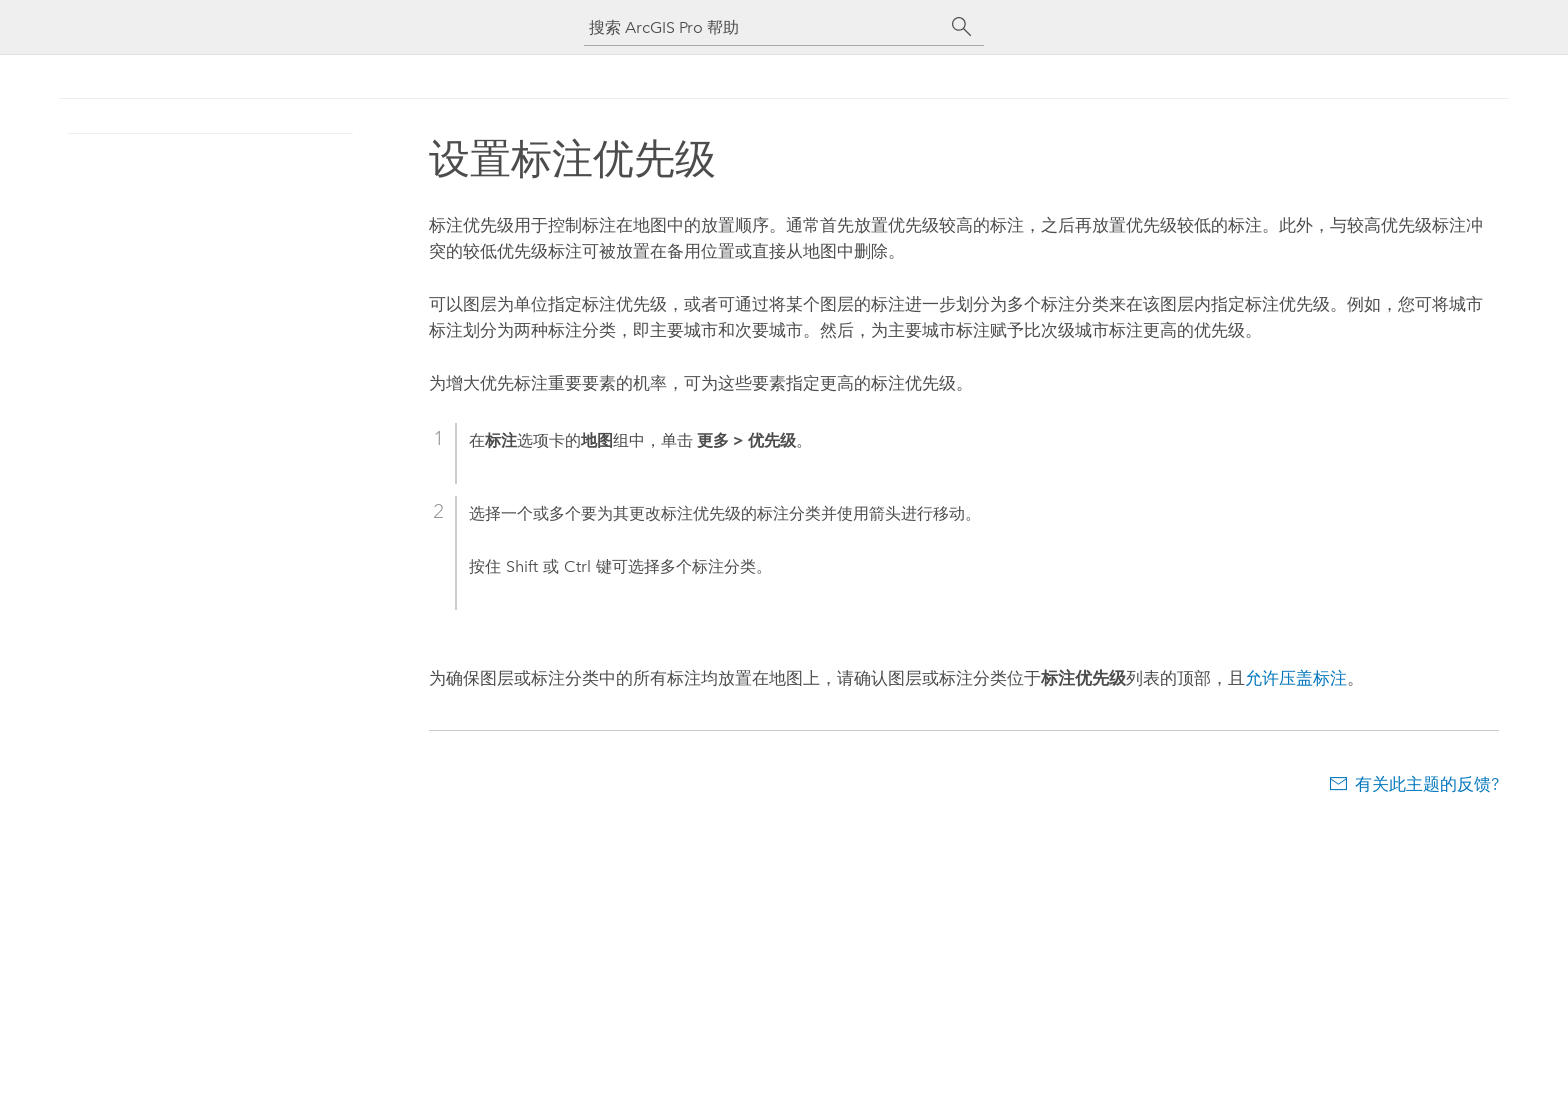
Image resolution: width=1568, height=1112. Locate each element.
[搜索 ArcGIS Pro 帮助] (764, 27)
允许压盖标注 (1296, 678)
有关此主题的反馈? (1427, 784)
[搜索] (962, 27)
